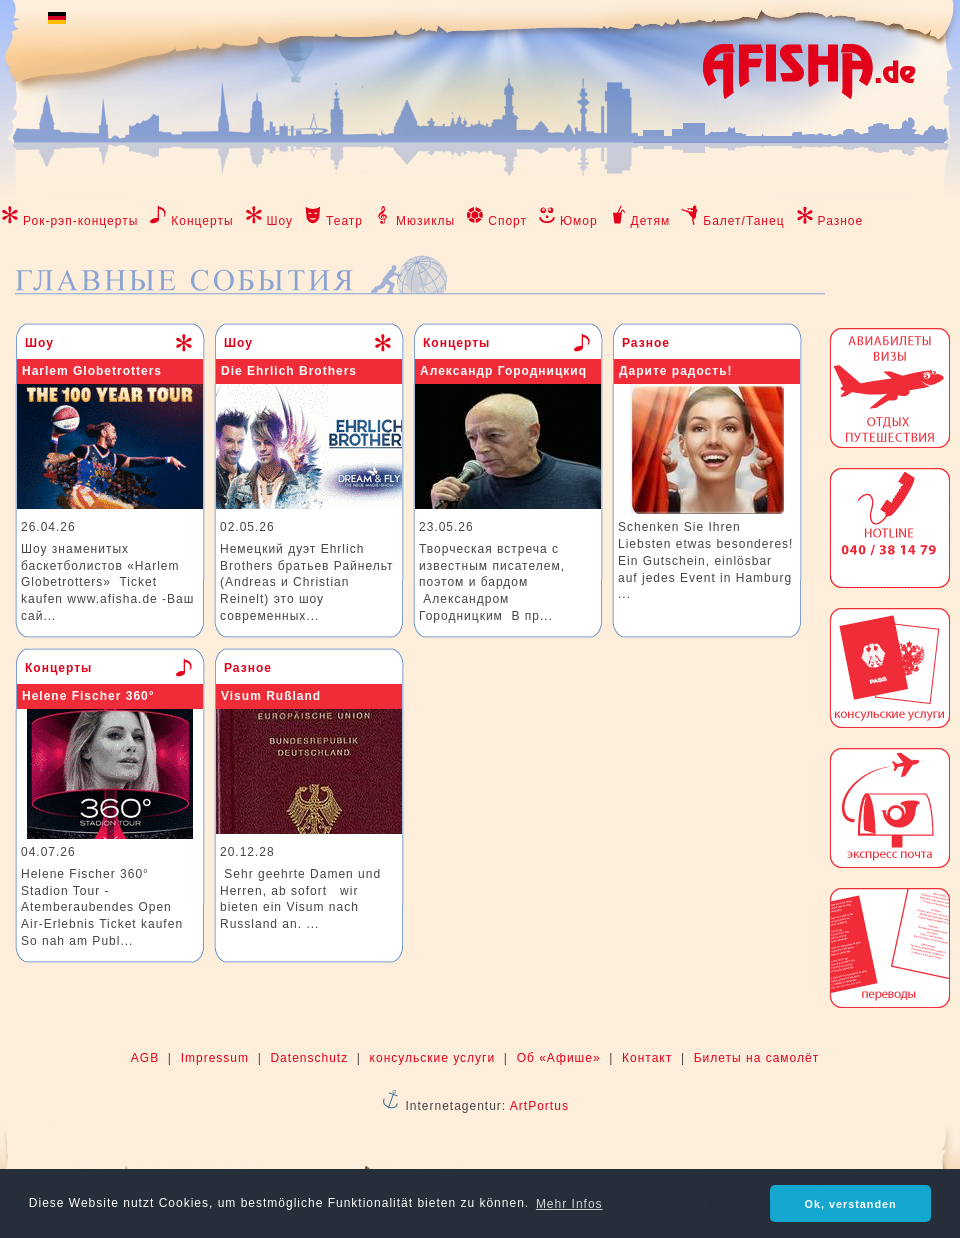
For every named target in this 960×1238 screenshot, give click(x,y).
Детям (651, 221)
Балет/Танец (743, 221)
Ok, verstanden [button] (851, 1204)
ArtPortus (539, 1106)
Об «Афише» (559, 1058)
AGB (145, 1058)
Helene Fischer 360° (88, 696)
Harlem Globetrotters (92, 371)
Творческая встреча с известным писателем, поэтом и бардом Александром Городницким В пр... (492, 582)
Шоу (280, 221)
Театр (344, 221)
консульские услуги (433, 1058)
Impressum (215, 1058)
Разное (841, 221)
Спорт (507, 221)
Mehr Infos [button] (569, 1204)
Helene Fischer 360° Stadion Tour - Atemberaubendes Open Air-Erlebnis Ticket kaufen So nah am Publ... (102, 907)
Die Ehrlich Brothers (289, 371)
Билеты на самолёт (756, 1058)
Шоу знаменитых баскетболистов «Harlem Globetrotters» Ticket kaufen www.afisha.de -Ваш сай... (107, 582)
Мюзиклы (425, 221)
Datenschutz (309, 1058)
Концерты (202, 221)
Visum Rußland (271, 696)
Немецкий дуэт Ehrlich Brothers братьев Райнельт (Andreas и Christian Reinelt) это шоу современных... (306, 582)
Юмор (579, 221)
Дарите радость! (676, 371)
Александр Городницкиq (503, 371)
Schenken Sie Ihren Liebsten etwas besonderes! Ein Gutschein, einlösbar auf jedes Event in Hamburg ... (705, 560)
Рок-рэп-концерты (80, 221)
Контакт (647, 1058)
